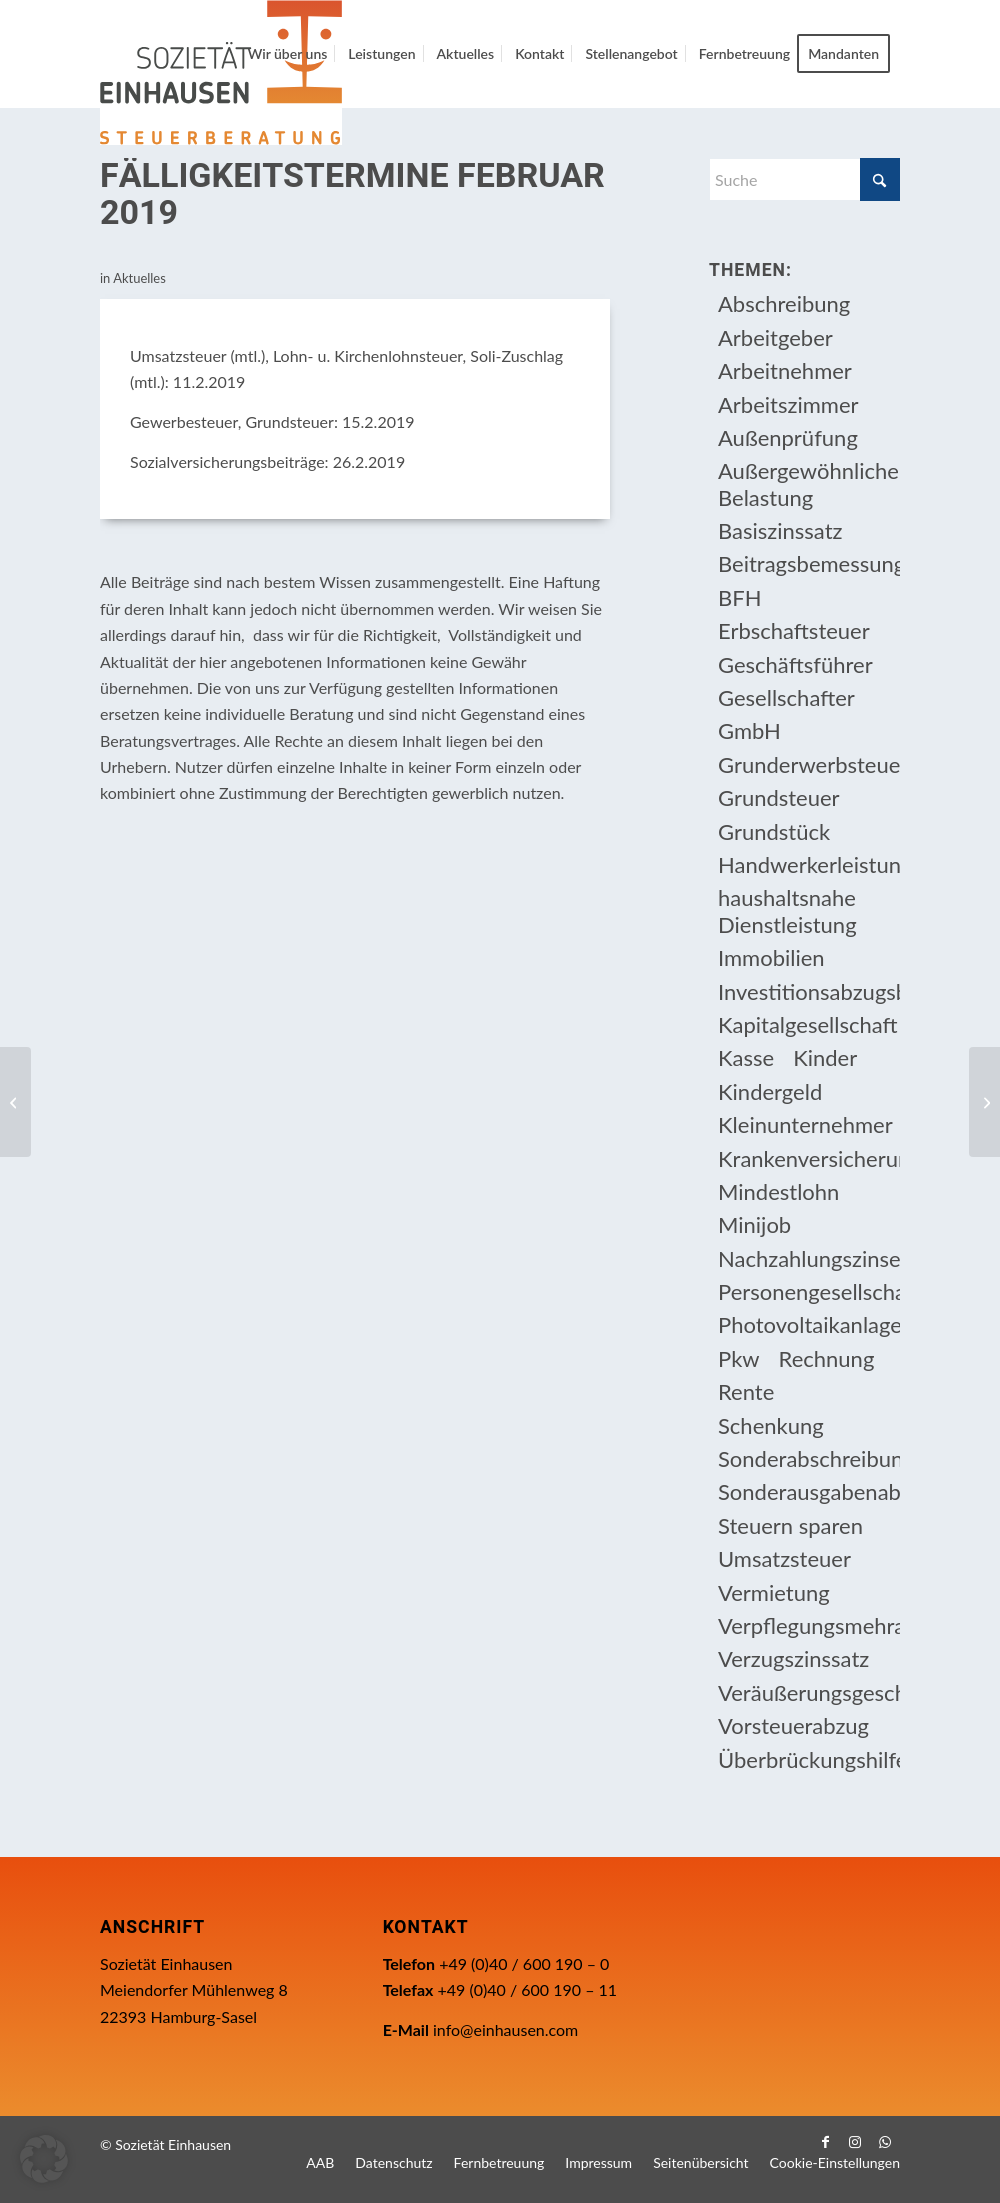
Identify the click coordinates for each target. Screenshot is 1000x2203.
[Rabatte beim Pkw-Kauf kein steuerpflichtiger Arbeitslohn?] (984, 1102)
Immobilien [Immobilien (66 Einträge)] (771, 957)
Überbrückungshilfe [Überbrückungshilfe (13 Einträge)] (809, 1759)
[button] (44, 2159)
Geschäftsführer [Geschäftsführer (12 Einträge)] (795, 664)
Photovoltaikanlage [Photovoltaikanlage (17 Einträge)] (809, 1324)
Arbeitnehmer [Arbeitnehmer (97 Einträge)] (785, 370)
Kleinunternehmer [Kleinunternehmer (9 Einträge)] (805, 1124)
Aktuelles (139, 278)
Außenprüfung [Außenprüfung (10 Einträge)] (788, 437)
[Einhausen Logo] (221, 72)
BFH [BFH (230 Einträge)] (739, 597)
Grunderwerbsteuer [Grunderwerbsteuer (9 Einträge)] (809, 764)
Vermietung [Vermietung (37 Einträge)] (774, 1592)
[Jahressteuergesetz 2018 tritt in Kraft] (15, 1102)
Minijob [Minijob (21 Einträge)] (754, 1224)
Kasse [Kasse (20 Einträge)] (746, 1057)
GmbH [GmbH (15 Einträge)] (749, 730)
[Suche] (804, 179)
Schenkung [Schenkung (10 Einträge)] (771, 1425)
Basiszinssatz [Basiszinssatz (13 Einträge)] (780, 530)
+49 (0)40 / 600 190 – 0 (524, 1963)
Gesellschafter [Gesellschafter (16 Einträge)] (786, 697)
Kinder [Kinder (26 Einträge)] (825, 1057)
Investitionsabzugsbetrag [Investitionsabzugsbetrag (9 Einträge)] (809, 991)
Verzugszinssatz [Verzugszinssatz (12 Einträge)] (793, 1658)
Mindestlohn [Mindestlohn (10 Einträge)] (778, 1191)
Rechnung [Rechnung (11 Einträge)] (827, 1358)
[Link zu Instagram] (855, 2142)
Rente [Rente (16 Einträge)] (746, 1391)
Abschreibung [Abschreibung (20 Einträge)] (784, 303)
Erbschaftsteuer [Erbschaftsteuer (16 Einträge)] (794, 630)
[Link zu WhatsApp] (885, 2142)
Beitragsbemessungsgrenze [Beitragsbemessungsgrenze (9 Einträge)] (809, 563)
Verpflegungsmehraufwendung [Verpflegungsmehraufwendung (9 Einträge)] (809, 1625)
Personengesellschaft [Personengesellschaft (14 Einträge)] (809, 1291)
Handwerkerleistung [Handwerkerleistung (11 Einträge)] (809, 864)
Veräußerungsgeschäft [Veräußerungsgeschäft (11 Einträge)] (809, 1692)
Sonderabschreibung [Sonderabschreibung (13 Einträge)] (809, 1458)
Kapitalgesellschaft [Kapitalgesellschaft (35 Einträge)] (808, 1024)
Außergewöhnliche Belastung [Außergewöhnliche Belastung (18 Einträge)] (808, 483)
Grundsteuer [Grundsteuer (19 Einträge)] (779, 797)
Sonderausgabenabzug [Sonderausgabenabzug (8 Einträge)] (809, 1491)
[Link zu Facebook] (825, 2142)
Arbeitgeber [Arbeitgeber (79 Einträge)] (775, 337)
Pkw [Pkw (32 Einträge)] (739, 1358)
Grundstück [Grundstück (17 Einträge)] (774, 831)
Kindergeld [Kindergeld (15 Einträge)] (770, 1091)
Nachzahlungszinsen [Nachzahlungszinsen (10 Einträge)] (809, 1258)
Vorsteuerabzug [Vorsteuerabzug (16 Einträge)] (793, 1725)
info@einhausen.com (505, 2029)
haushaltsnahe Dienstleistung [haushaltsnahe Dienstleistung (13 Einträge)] (787, 910)
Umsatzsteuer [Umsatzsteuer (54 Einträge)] (784, 1558)
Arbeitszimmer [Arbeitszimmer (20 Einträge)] (788, 404)
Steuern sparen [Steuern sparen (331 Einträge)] (790, 1525)
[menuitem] (288, 54)
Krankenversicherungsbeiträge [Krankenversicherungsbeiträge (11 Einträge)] (809, 1158)
